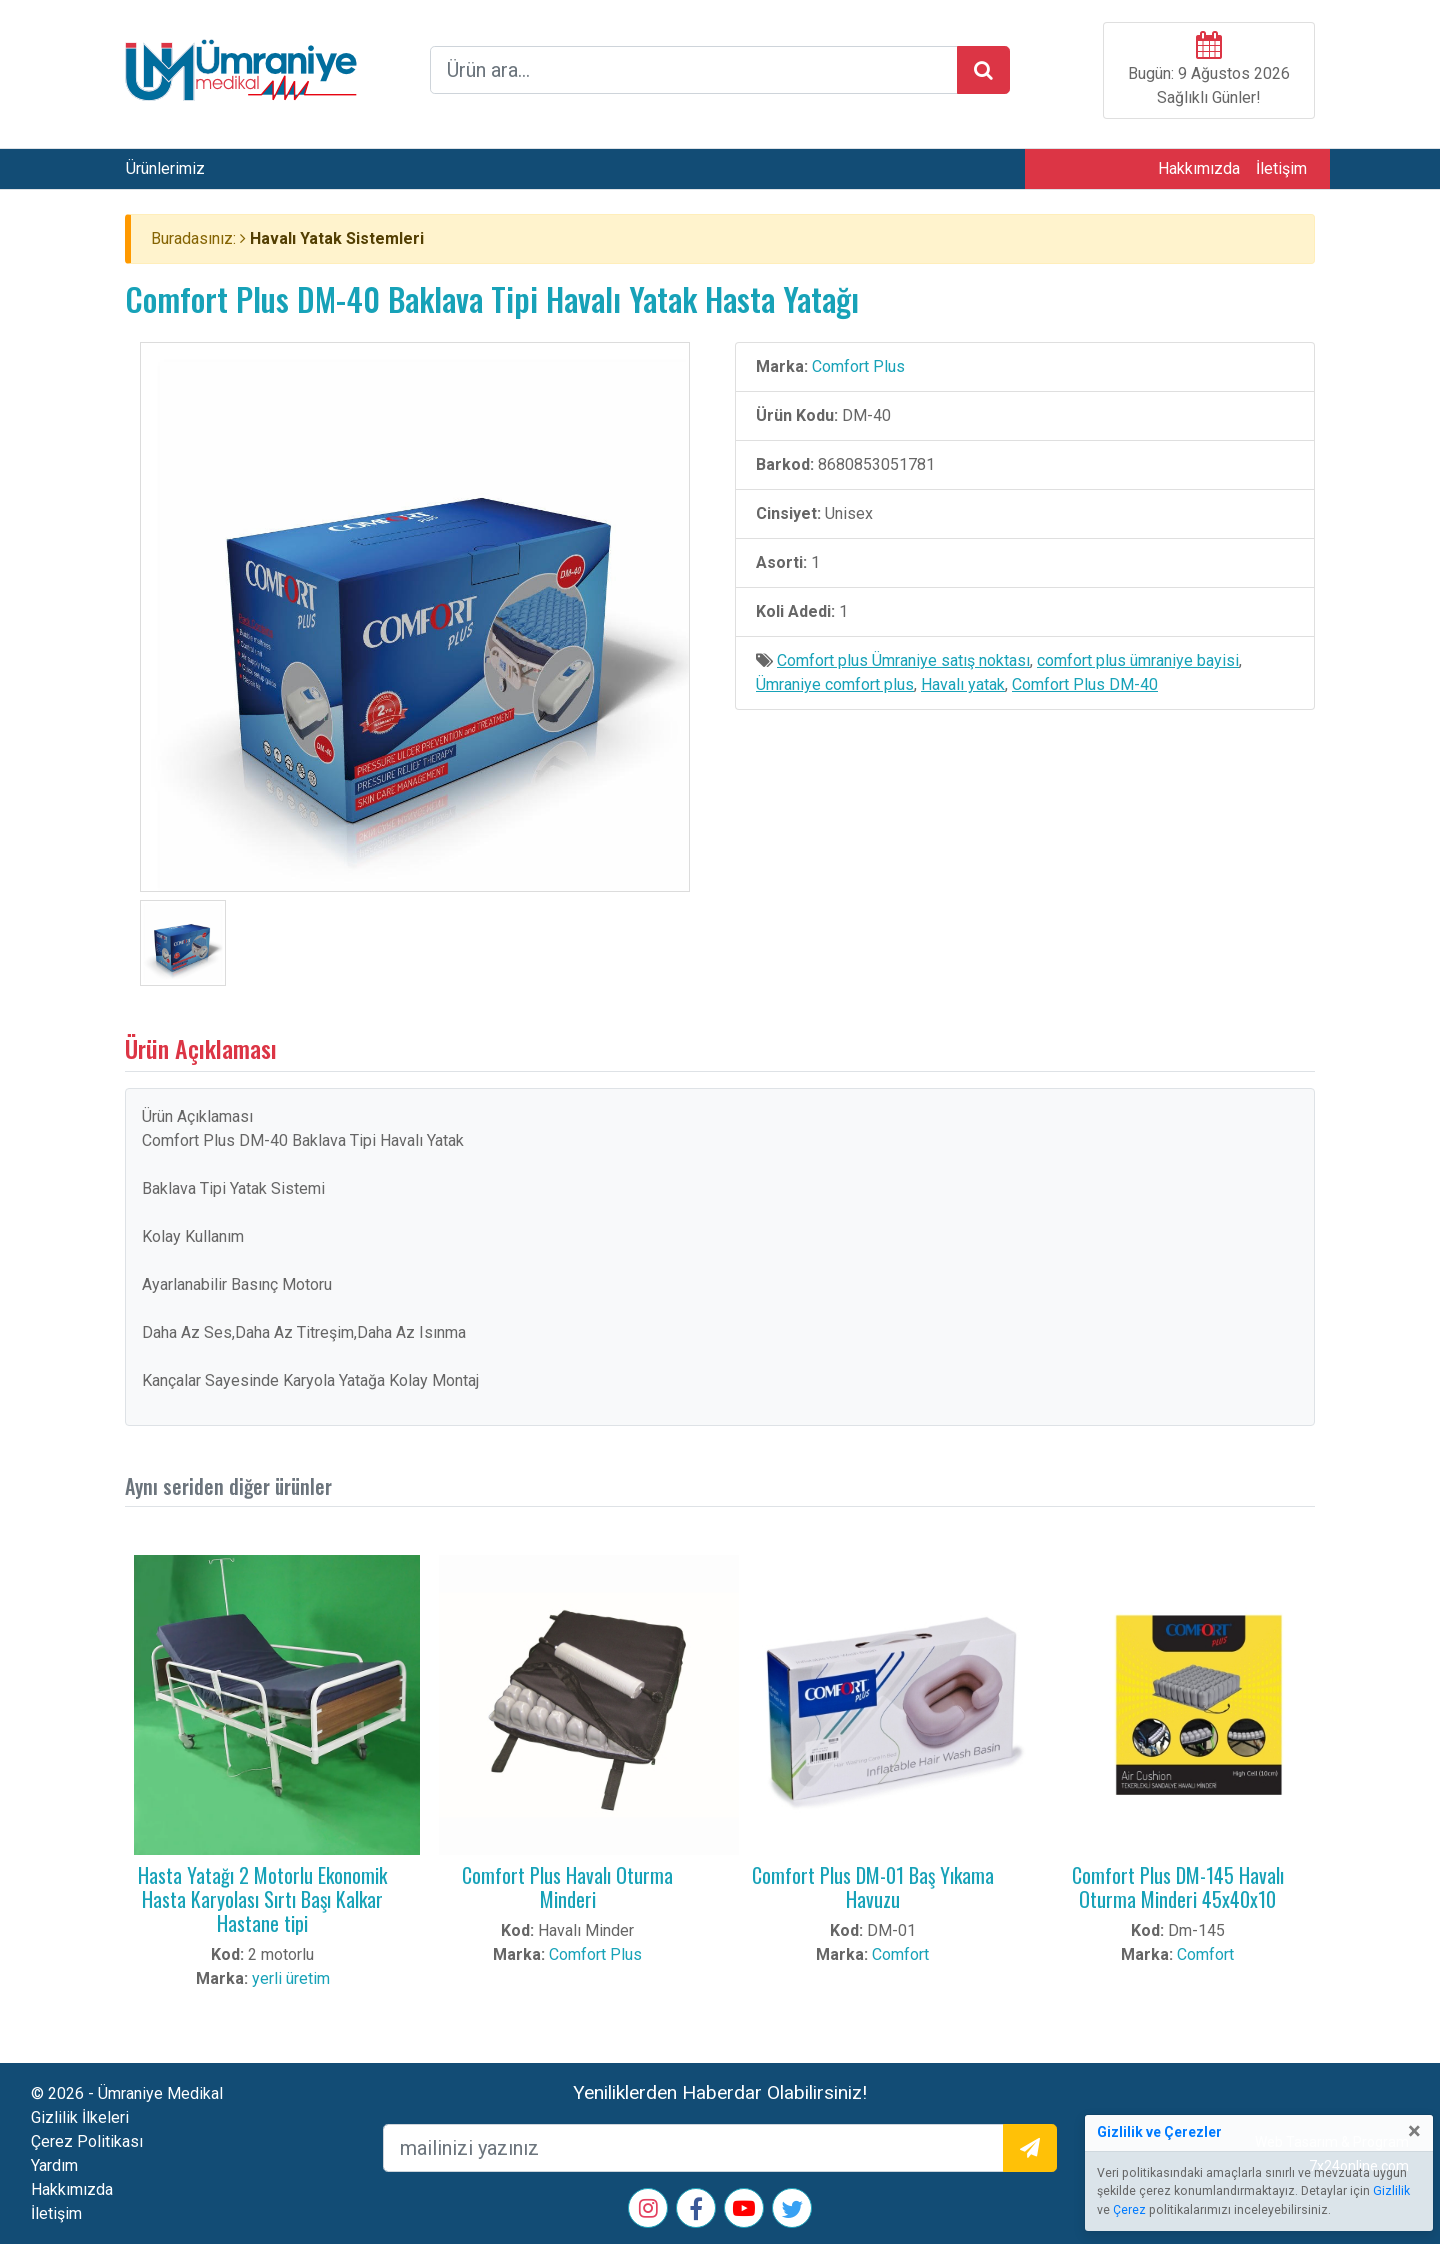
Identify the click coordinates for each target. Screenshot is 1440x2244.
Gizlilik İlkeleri (80, 2117)
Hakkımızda (1199, 168)
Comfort (900, 1954)
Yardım (54, 2165)
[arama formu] (694, 70)
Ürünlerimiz (165, 168)
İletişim (1281, 168)
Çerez (1129, 2210)
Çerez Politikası (87, 2141)
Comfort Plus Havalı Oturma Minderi (567, 1887)
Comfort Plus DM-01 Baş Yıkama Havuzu (873, 1887)
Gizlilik (1391, 2191)
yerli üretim (291, 1978)
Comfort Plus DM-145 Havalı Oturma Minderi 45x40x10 (1178, 1887)
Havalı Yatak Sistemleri (337, 238)
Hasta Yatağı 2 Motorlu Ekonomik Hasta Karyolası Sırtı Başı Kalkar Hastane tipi (262, 1899)
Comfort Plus (858, 366)
